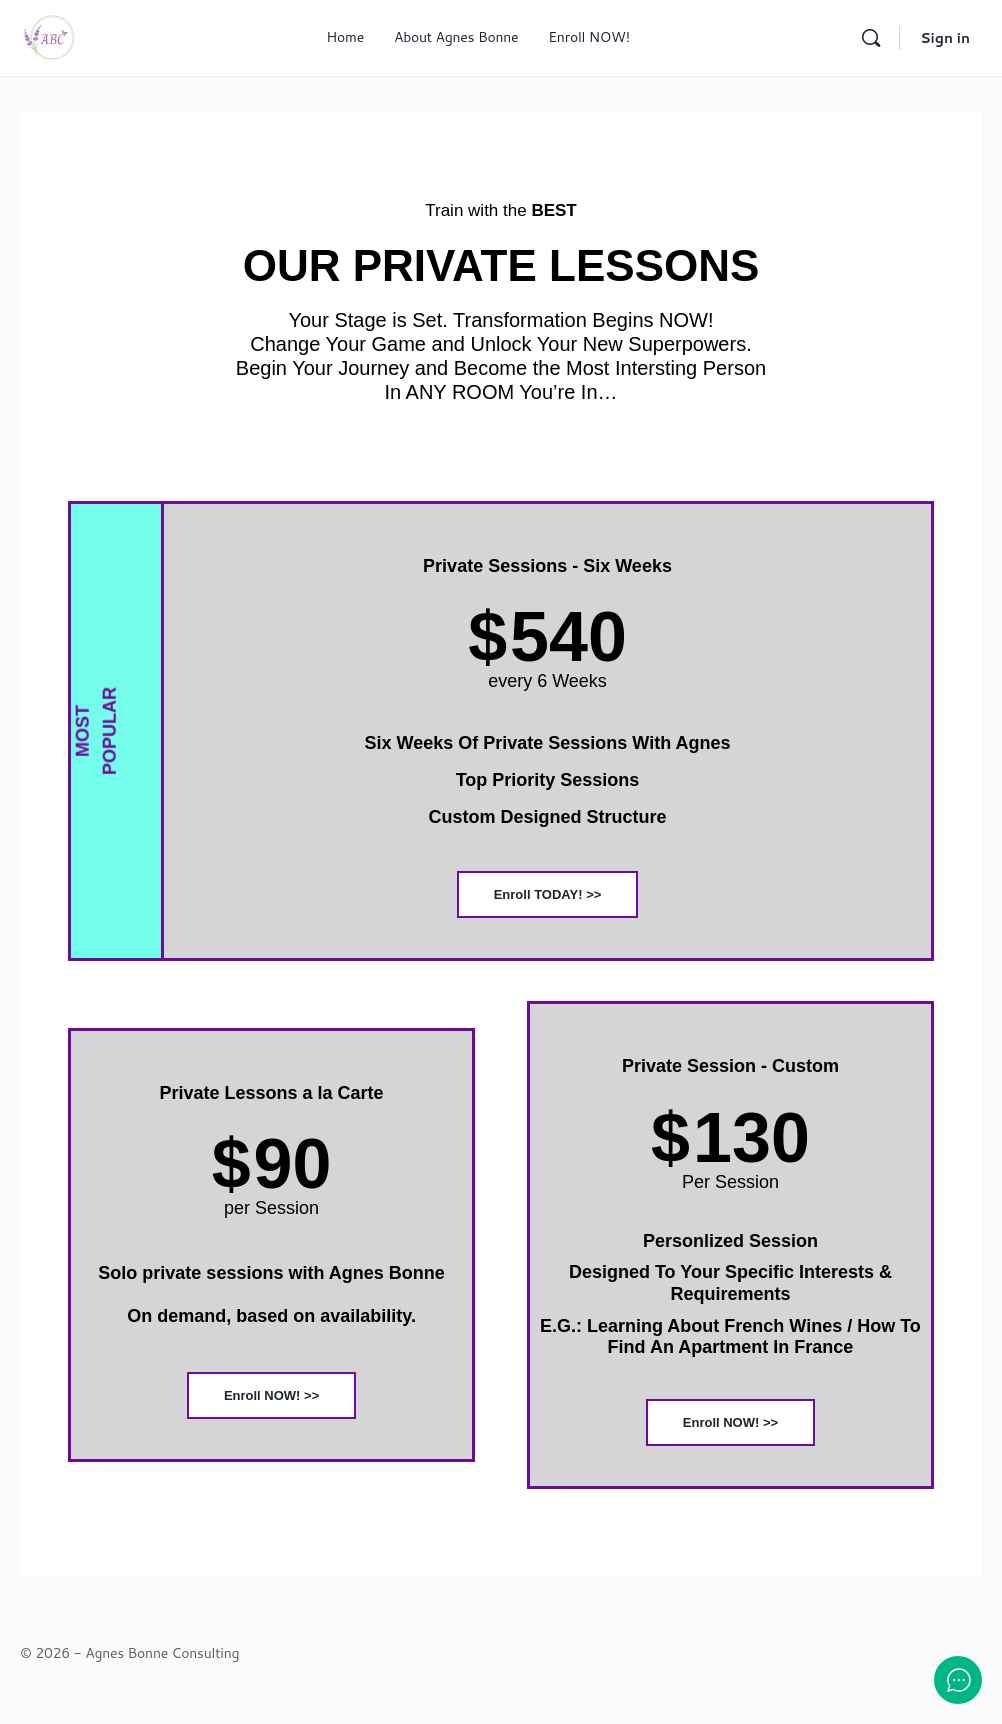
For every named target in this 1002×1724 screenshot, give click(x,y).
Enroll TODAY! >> (548, 894)
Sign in (945, 38)
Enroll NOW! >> (271, 1395)
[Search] (871, 38)
